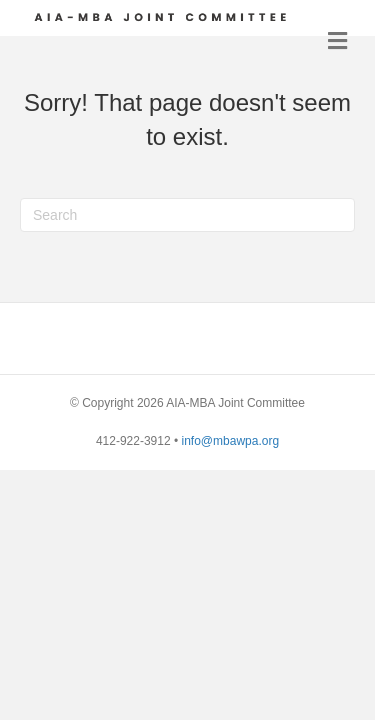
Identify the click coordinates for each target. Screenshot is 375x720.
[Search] (187, 215)
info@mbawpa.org (231, 441)
